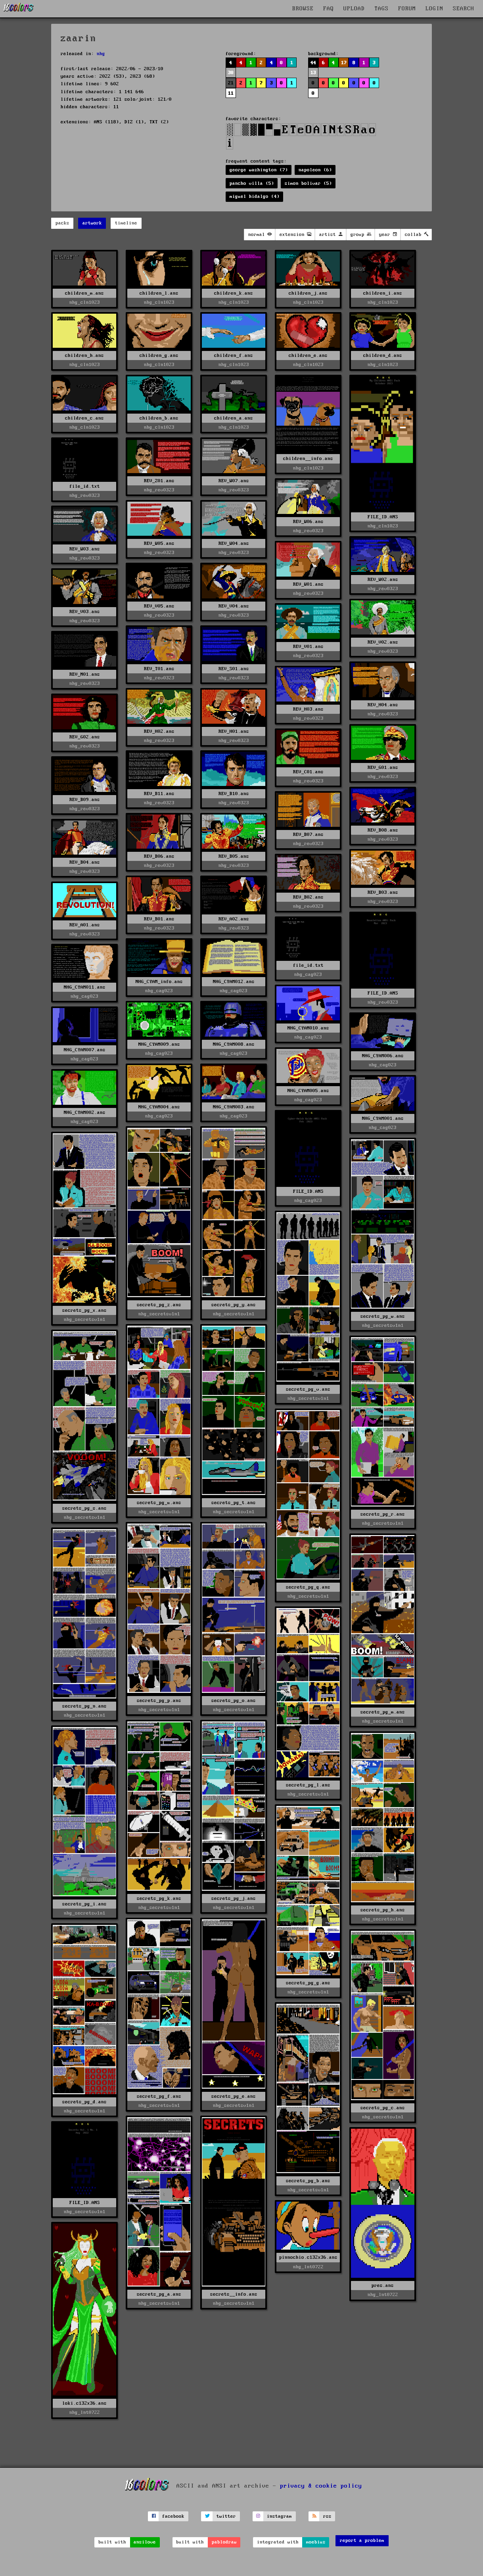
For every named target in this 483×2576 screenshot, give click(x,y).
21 (231, 83)
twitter (226, 2516)
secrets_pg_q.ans (308, 1587)
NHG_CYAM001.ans (383, 1118)
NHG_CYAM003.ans (234, 1107)
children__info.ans (308, 458)
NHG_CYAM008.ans (234, 1044)
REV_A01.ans (84, 925)
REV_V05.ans (159, 606)
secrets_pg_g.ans (308, 1983)
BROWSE (303, 9)
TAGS (381, 9)
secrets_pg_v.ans (308, 1389)
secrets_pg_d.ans (84, 2101)
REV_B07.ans (308, 834)
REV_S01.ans (233, 668)
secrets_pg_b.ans (308, 2180)
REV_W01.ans (308, 584)
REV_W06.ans (308, 521)
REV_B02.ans (308, 897)
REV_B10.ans (233, 793)
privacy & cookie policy (321, 2486)
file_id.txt (84, 486)
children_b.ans (159, 418)
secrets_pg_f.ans (159, 2096)
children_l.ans (159, 293)
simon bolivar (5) (308, 183)
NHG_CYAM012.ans (234, 981)
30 (231, 72)
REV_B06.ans (159, 856)
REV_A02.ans (233, 919)
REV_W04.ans (233, 543)
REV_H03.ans (308, 709)
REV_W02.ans (383, 579)
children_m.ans (84, 293)
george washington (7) (259, 169)
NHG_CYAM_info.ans (159, 981)
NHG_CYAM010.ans (308, 1028)
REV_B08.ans (383, 830)
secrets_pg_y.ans (233, 1304)
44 (313, 62)
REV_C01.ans (308, 771)
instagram (279, 2516)
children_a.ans (233, 418)
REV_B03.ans (383, 892)
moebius (316, 2542)
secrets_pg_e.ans (233, 2096)
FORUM (407, 9)
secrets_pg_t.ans (233, 1502)
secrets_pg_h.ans (382, 1910)
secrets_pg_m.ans (382, 1712)
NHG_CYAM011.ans (84, 987)
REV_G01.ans (383, 767)
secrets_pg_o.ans (233, 1700)
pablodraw (224, 2542)
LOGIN (434, 9)
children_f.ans (233, 355)
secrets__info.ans (233, 2294)
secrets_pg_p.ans (159, 1700)
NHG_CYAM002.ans (84, 1112)
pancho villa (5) (252, 183)
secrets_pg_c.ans (382, 2107)
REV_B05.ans (233, 856)
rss (327, 2516)
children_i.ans (382, 293)
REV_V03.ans (84, 611)
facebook (173, 2516)
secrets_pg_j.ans (233, 1898)
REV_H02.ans (159, 731)
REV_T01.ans (159, 668)
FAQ (328, 9)
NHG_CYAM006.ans (383, 1055)
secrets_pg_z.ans (159, 1304)
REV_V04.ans (233, 606)
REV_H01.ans (233, 731)
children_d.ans (382, 355)
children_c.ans (84, 418)
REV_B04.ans (84, 862)
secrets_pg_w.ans (382, 1316)
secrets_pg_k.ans (159, 1898)
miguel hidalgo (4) (255, 196)
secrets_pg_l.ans (308, 1785)
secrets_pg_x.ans (84, 1310)
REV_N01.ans (84, 674)
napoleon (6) (315, 169)
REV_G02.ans (84, 737)
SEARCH (463, 9)
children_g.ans (159, 355)
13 (313, 72)
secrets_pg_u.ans (159, 1502)
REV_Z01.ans (159, 480)
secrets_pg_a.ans (159, 2294)
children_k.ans (233, 293)
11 (231, 93)
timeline (126, 223)
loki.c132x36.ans (84, 2403)
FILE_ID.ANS (383, 516)
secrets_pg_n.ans (84, 1706)
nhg (101, 53)
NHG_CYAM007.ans (84, 1049)
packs (62, 223)
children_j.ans (308, 293)
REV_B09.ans (84, 799)
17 (344, 62)
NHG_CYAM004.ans (159, 1107)
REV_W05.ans (159, 543)
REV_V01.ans (308, 646)
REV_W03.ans (84, 549)
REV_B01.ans (159, 919)
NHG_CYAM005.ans (308, 1090)
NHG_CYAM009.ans (159, 1044)
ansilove (145, 2542)
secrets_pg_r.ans (382, 1514)
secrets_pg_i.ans (84, 1904)
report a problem (362, 2540)
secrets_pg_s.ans (84, 1508)
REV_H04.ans (383, 704)
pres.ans (383, 2285)
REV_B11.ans (159, 793)
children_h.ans (84, 355)
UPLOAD (354, 9)
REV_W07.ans (233, 480)
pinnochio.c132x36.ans (308, 2257)
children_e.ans (308, 355)
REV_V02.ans (383, 642)
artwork (92, 223)
